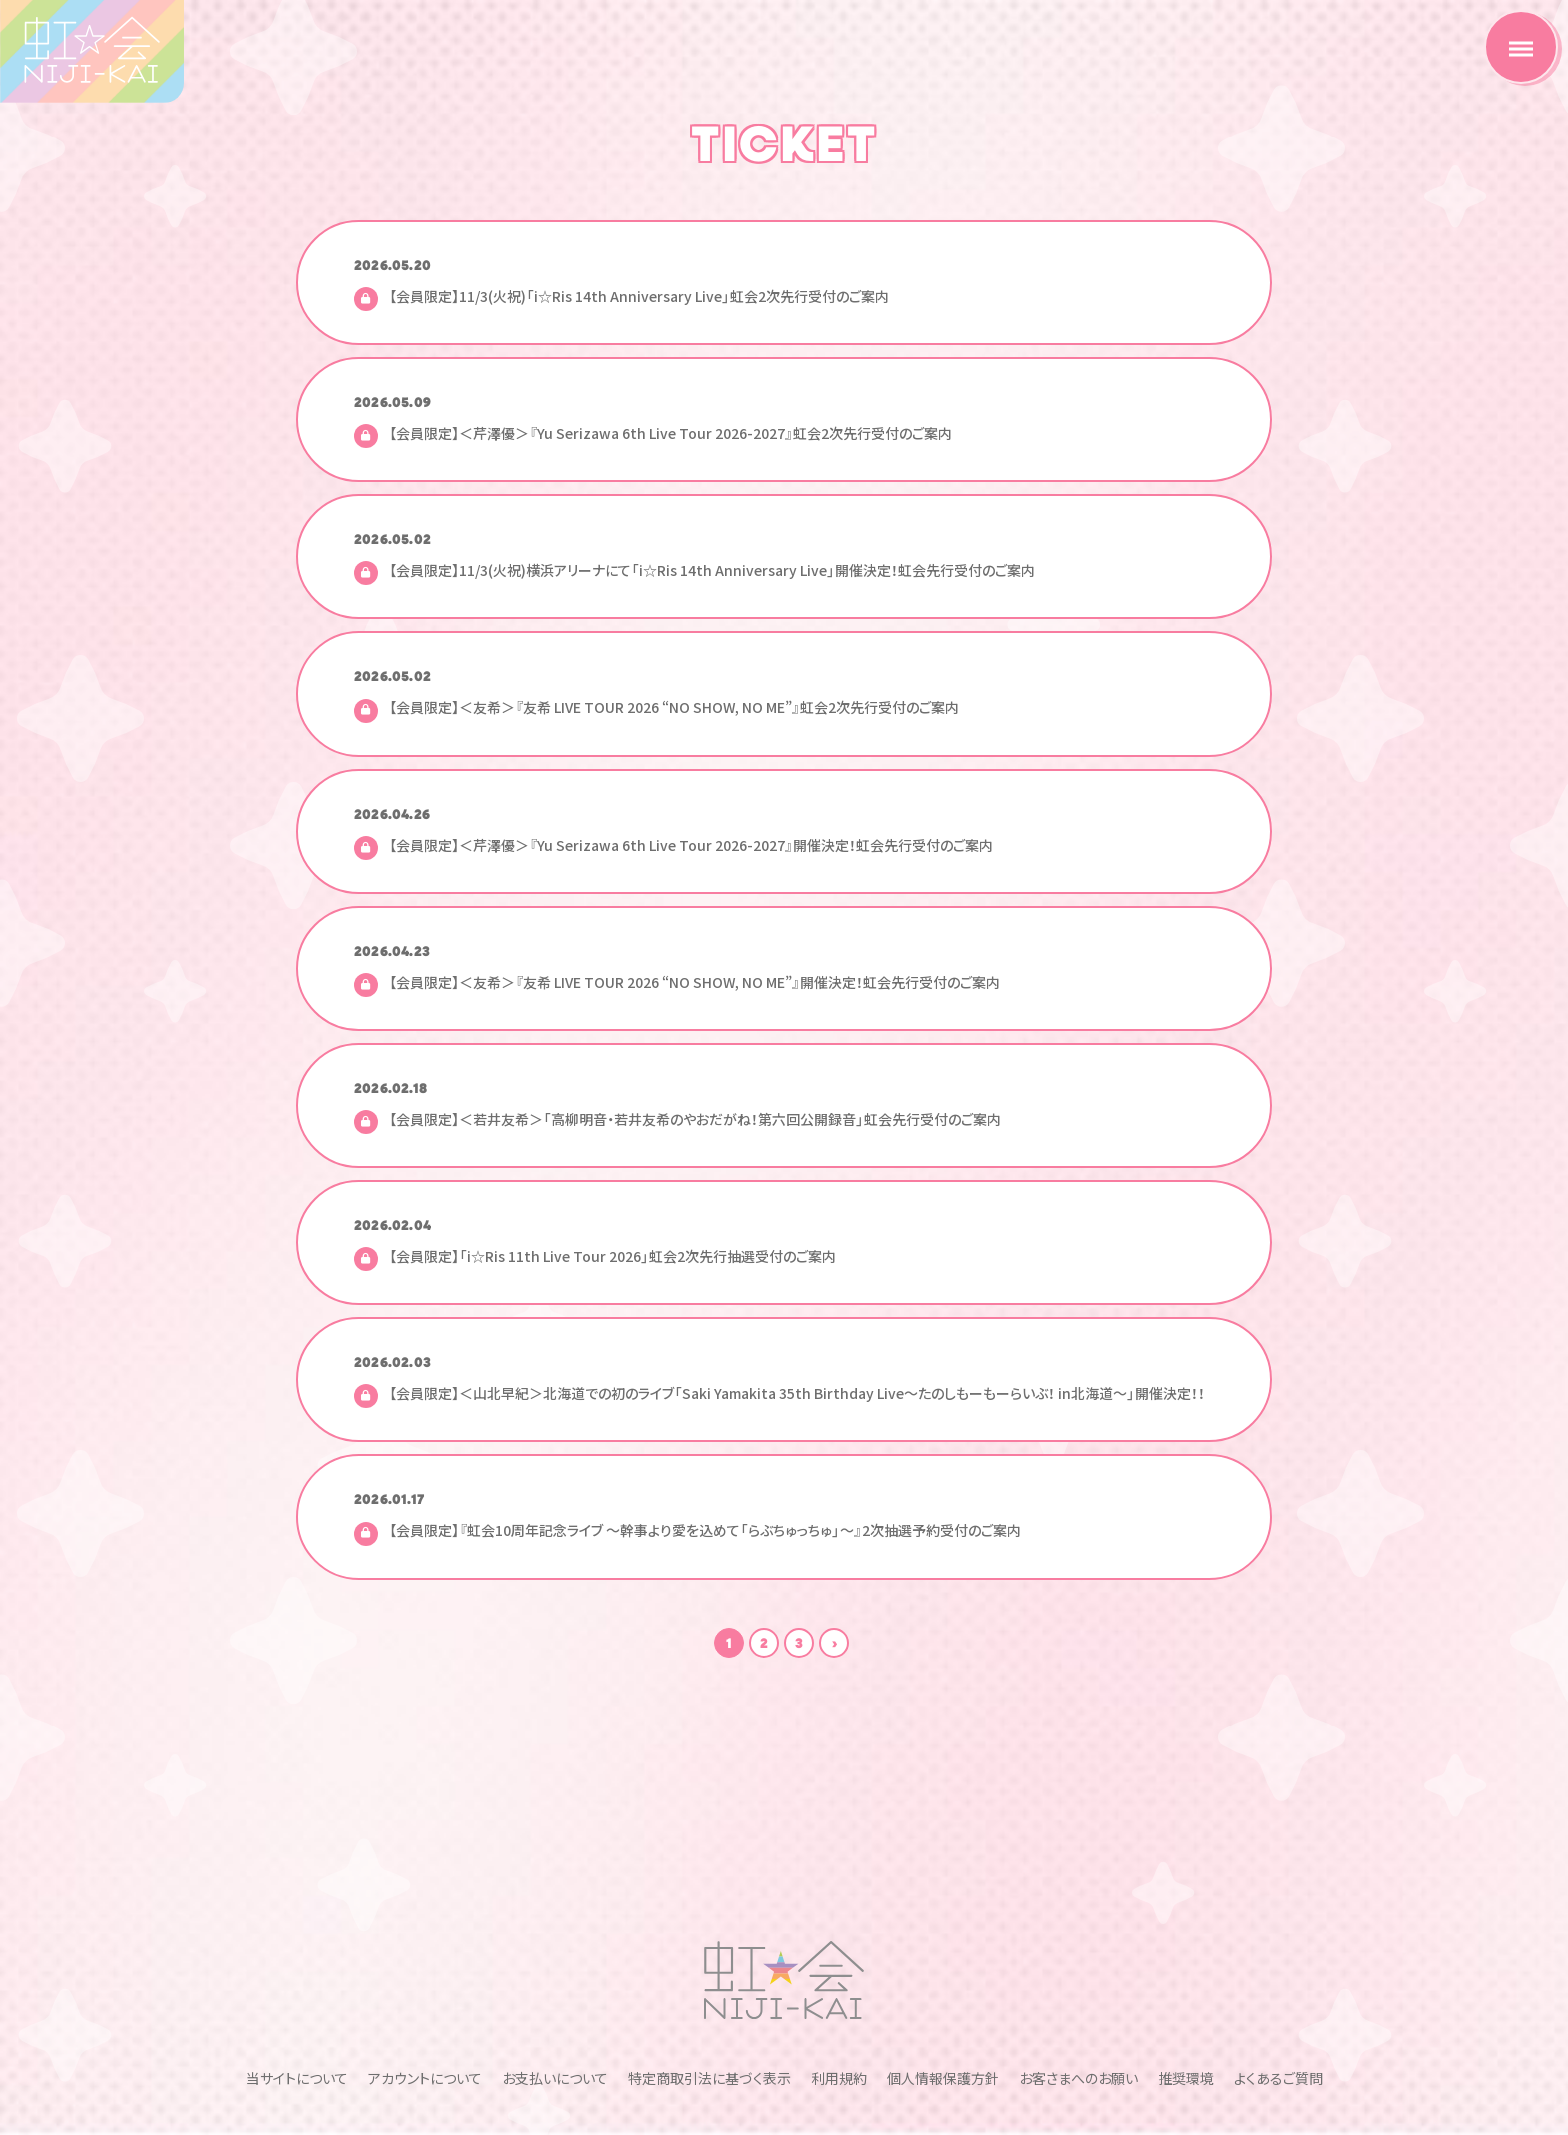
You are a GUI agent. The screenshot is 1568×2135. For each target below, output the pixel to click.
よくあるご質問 (1278, 1950)
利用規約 (839, 1950)
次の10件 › (834, 1643)
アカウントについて (425, 1950)
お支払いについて (555, 1950)
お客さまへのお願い (1078, 1950)
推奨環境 (1186, 1950)
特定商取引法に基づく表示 (709, 1950)
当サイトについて (297, 1950)
